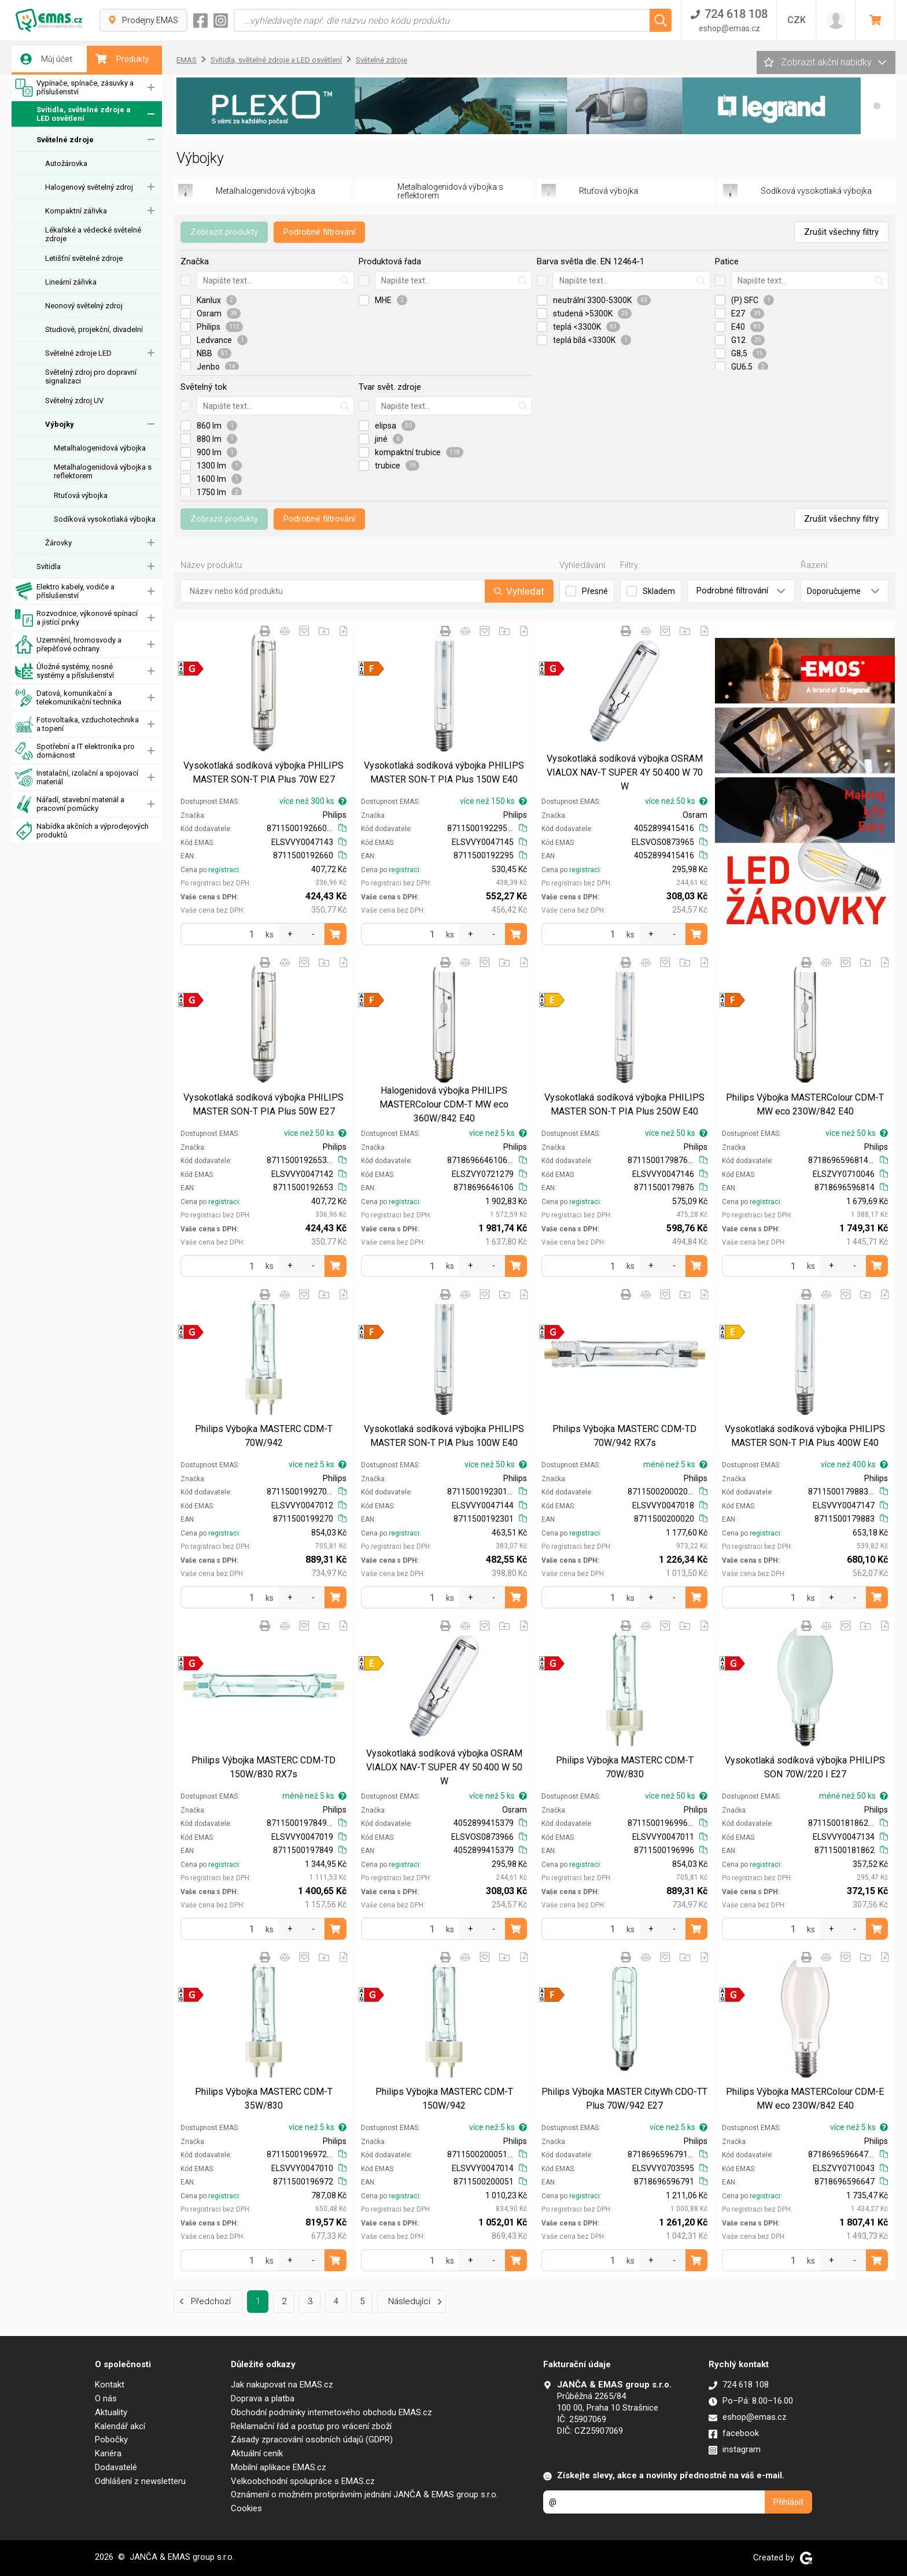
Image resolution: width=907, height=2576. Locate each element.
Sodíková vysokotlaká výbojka (105, 519)
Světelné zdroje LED (78, 353)
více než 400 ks (854, 1464)
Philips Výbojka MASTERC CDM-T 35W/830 (264, 2098)
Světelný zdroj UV (74, 400)
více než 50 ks (676, 801)
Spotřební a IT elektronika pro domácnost (75, 751)
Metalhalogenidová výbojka (100, 448)
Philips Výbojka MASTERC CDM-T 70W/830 (625, 1767)
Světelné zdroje (65, 139)
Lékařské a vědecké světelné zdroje (93, 234)
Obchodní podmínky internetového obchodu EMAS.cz (331, 2412)
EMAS (186, 60)
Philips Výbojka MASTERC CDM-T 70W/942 (264, 1435)
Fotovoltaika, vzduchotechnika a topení (77, 724)
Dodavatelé (116, 2467)
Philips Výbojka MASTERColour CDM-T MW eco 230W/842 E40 (805, 1104)
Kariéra (108, 2453)
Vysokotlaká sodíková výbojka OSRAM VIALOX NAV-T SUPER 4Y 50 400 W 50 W (444, 1767)
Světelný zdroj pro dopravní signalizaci (91, 376)
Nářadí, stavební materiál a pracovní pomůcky (69, 804)
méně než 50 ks (853, 1795)
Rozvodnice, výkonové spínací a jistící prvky (76, 618)
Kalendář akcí (120, 2426)
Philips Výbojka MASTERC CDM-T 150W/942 (444, 2098)
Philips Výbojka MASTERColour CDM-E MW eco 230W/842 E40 (805, 2098)
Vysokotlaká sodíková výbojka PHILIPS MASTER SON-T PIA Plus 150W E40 (444, 772)
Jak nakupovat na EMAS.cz (282, 2384)
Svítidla (48, 566)
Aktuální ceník (257, 2453)
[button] (876, 105)
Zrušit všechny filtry (841, 232)
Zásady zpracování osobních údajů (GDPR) (312, 2439)
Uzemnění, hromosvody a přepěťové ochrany (68, 645)
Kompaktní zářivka (76, 210)
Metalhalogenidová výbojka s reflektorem (103, 471)
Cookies (246, 2508)
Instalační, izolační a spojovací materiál (76, 778)
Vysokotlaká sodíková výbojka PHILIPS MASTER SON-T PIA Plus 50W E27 (263, 1104)
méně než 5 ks (675, 1464)
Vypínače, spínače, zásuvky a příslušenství (74, 88)
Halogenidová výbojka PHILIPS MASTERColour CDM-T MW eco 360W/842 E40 (443, 1104)
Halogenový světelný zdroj (89, 187)
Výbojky (59, 424)
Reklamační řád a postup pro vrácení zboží (311, 2426)
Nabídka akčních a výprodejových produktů (82, 831)
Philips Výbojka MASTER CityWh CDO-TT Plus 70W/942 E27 (624, 2098)
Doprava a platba (262, 2398)
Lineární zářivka (71, 282)
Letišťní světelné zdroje (84, 258)
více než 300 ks (312, 801)
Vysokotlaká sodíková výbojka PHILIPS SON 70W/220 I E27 (805, 1767)
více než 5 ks (498, 1133)
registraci (223, 870)
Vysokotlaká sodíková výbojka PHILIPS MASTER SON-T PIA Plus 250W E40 (624, 1104)
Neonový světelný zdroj (84, 305)
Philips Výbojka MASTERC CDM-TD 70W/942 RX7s (624, 1435)
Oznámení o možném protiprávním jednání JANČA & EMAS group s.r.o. (364, 2494)
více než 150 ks (493, 801)
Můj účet (46, 59)
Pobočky (111, 2439)
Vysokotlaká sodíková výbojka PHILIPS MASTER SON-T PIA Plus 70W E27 (263, 772)
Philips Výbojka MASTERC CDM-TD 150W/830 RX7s (263, 1767)
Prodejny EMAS (143, 20)
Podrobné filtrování (319, 232)
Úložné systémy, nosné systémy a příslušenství (64, 671)
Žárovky (58, 542)
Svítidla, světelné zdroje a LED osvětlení (73, 114)
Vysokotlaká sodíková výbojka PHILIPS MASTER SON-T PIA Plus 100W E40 (444, 1435)
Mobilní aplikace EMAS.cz (278, 2467)
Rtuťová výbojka (81, 495)
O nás (106, 2398)
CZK (796, 19)
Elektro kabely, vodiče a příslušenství (65, 591)
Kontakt (109, 2384)
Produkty (122, 59)
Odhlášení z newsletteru (140, 2481)
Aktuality (111, 2412)
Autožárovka (66, 163)
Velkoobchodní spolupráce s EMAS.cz (303, 2481)
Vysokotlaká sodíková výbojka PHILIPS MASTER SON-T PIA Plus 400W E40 (805, 1435)
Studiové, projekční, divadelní (94, 329)
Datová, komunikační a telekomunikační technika (68, 698)
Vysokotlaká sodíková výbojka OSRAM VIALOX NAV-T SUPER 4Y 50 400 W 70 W (625, 772)
